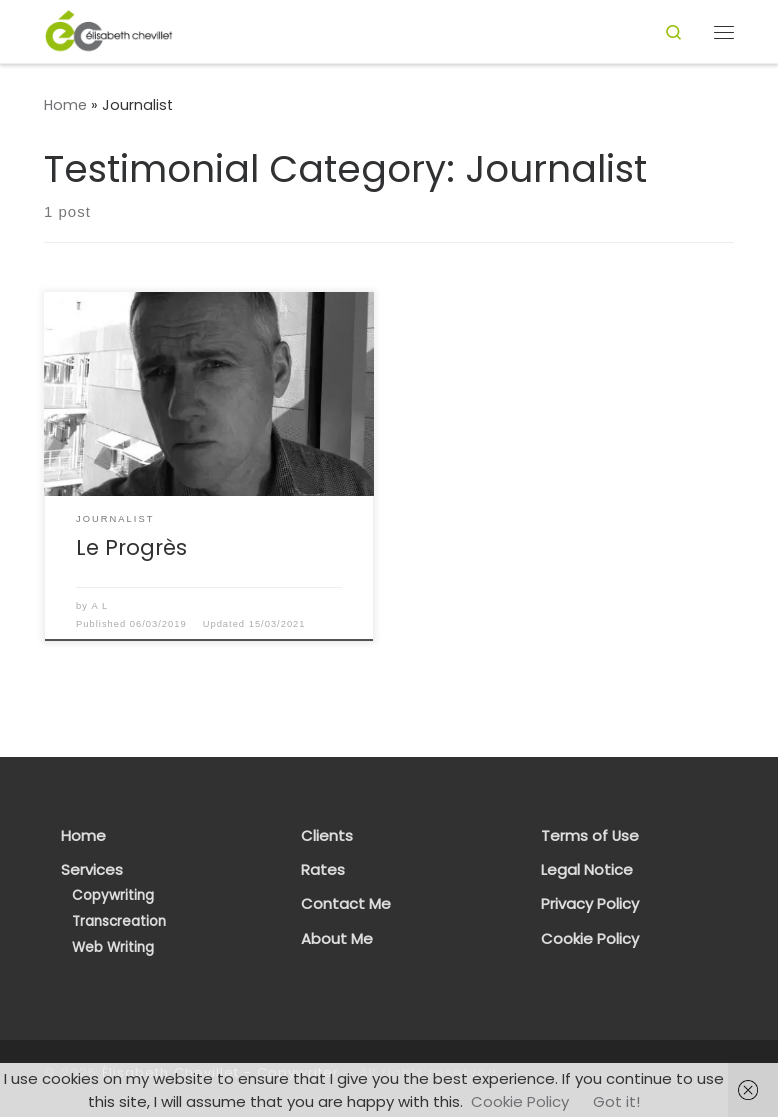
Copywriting (113, 895)
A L (100, 606)
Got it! (616, 1101)
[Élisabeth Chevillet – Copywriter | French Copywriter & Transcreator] (109, 30)
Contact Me (346, 904)
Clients (327, 836)
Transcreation (119, 921)
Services (92, 870)
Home (65, 105)
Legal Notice (587, 870)
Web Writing (113, 947)
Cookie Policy (590, 939)
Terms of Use (590, 836)
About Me (337, 939)
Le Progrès (131, 547)
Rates (323, 870)
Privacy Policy (590, 904)
